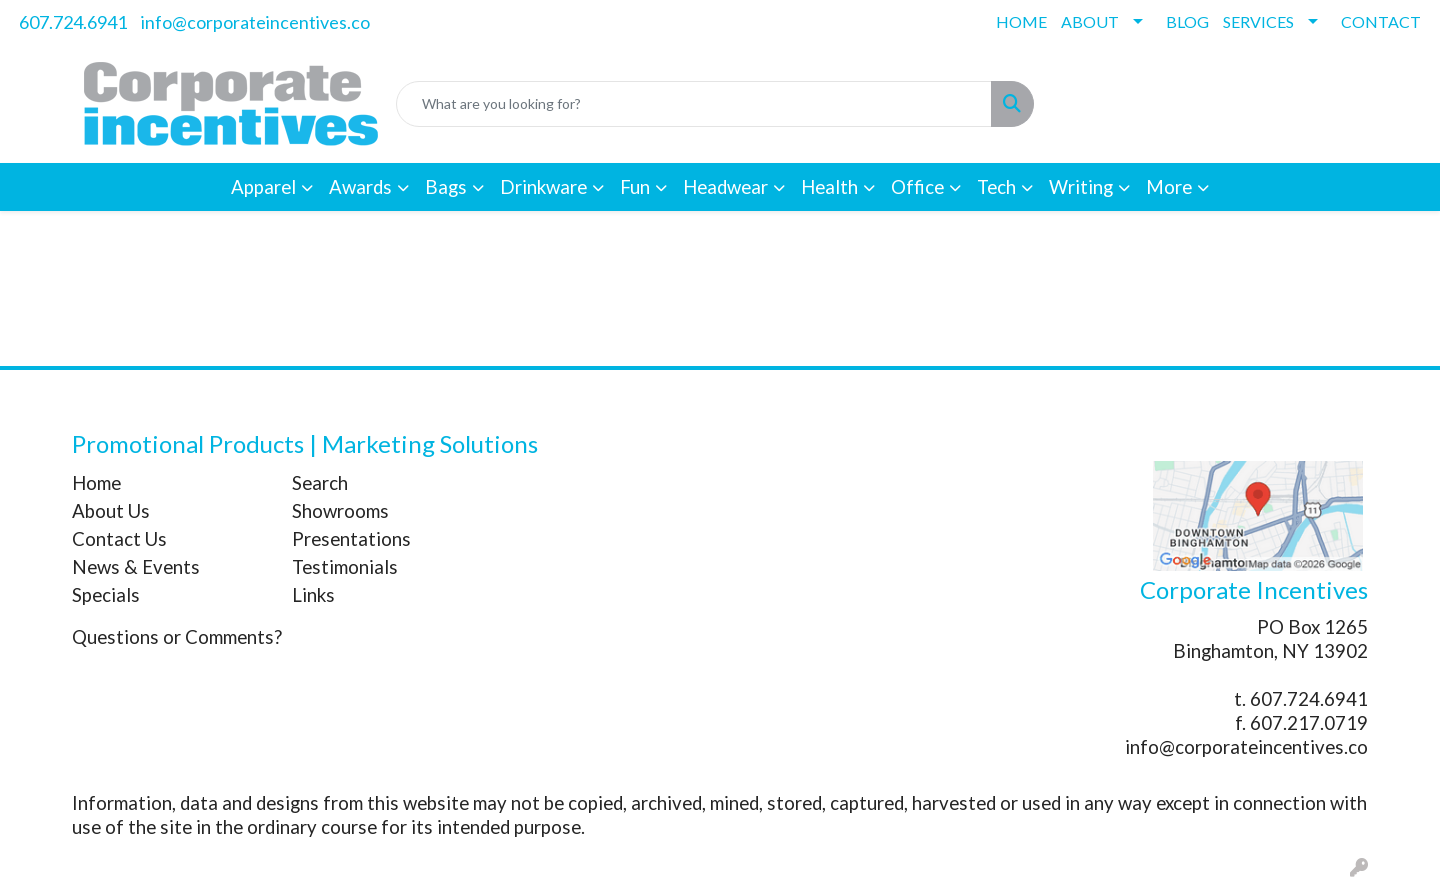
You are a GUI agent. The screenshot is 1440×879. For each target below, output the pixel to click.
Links (313, 595)
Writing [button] (1081, 187)
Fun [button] (635, 187)
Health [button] (829, 187)
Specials (106, 595)
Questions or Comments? (177, 637)
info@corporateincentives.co (255, 22)
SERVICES (1258, 21)
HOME (1021, 21)
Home (96, 483)
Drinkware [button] (543, 187)
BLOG (1187, 21)
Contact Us (119, 539)
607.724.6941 (73, 22)
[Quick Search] (694, 104)
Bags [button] (446, 187)
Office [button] (917, 187)
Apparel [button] (263, 187)
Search (320, 483)
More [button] (1169, 187)
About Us (111, 511)
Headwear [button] (725, 187)
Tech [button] (996, 187)
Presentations (351, 539)
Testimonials (345, 567)
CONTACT (1381, 21)
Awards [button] (360, 187)
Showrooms (340, 511)
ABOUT (1090, 21)
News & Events (136, 567)
